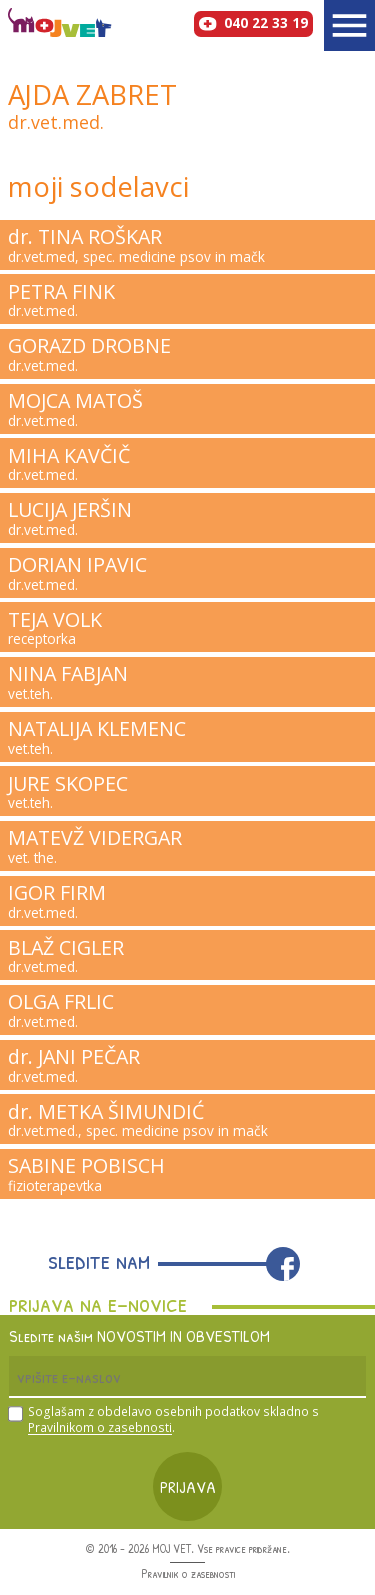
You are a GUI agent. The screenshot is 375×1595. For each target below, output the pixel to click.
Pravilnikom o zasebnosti (100, 1427)
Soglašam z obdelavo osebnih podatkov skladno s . (173, 1420)
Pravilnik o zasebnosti (188, 1574)
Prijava (188, 1486)
